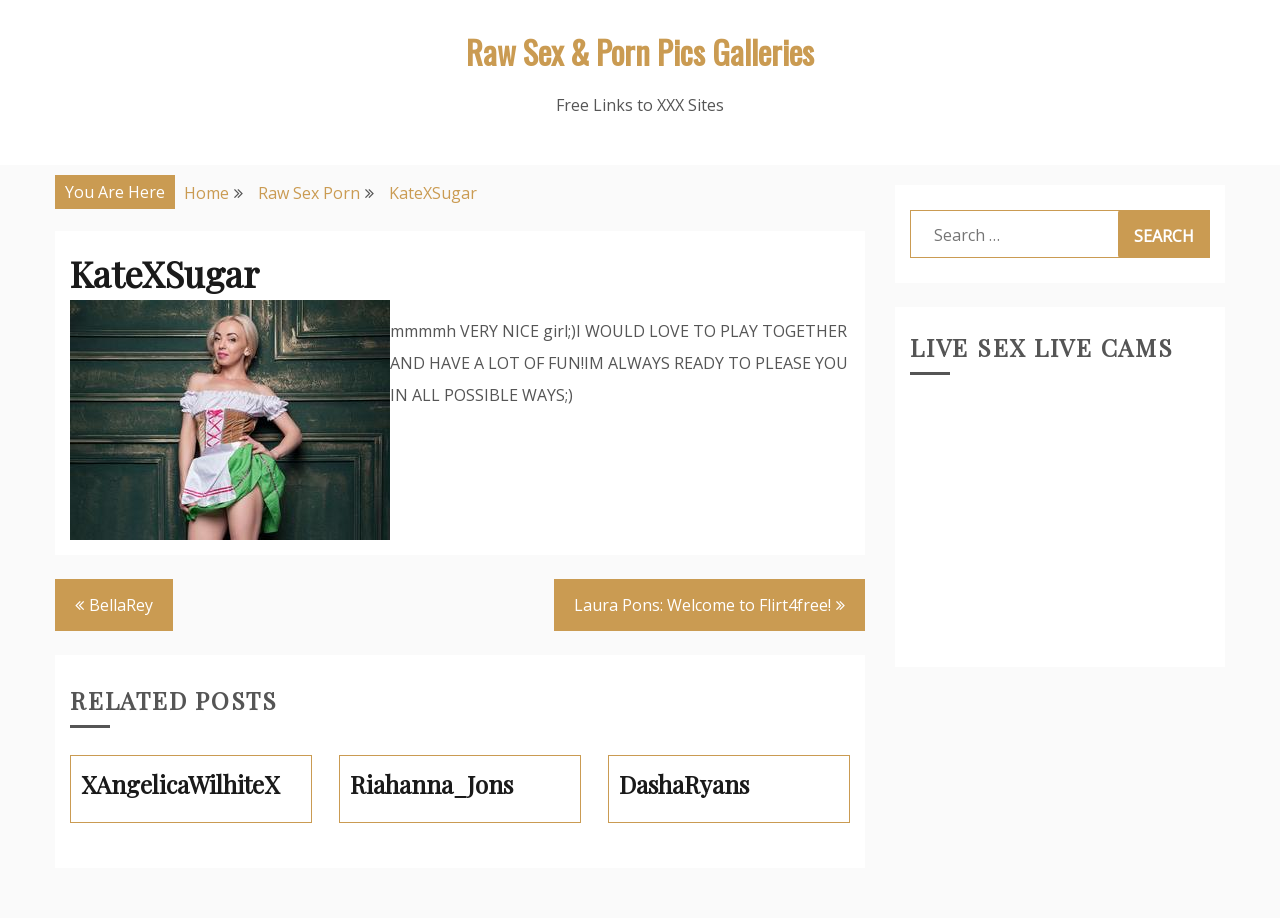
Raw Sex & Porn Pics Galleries (640, 51)
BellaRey (121, 605)
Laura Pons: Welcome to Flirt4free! (702, 605)
